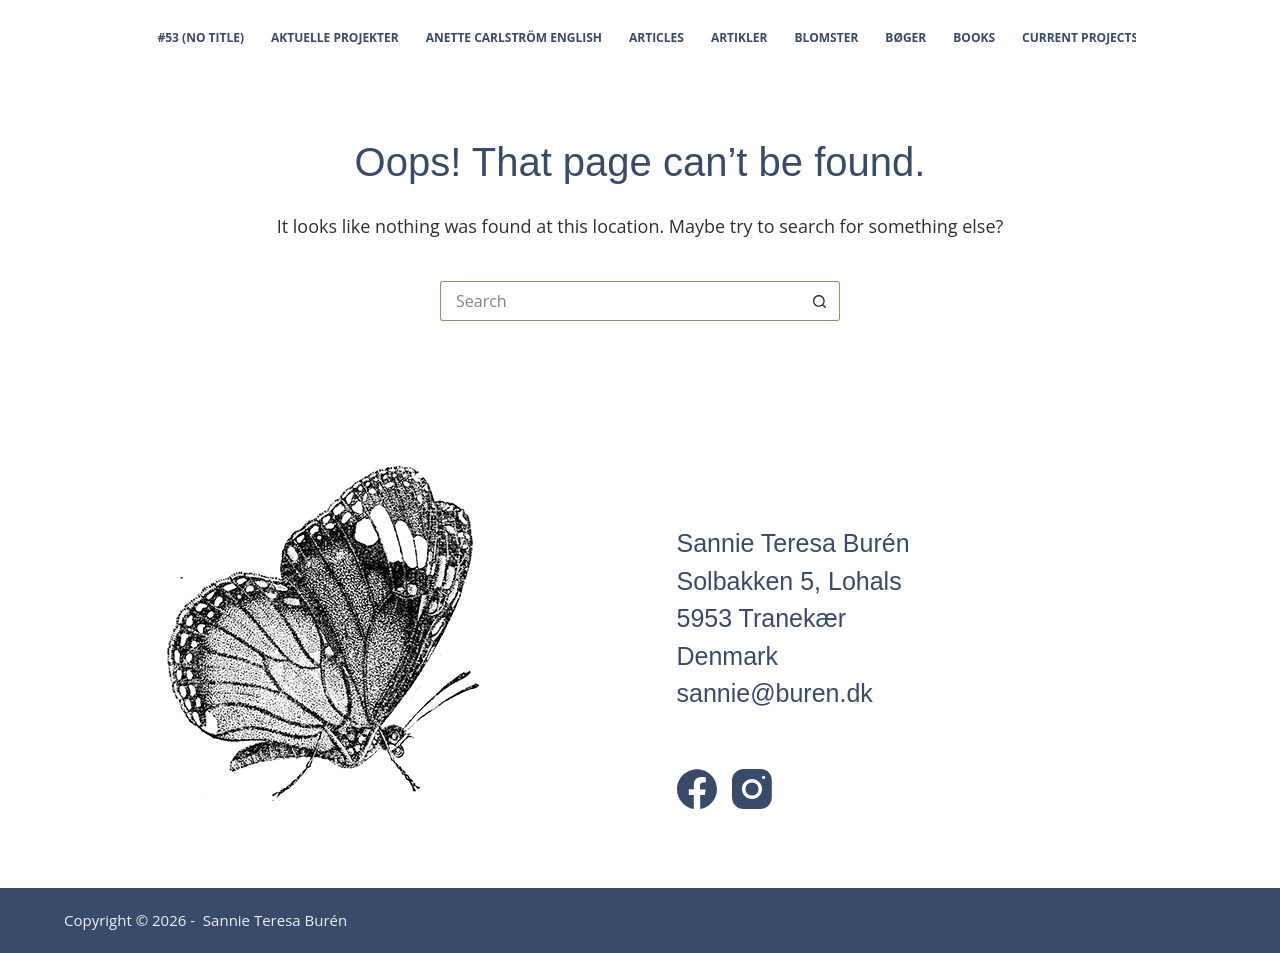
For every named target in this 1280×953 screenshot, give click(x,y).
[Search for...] (620, 301)
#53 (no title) (201, 37)
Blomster (826, 37)
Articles (656, 37)
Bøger (905, 37)
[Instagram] (752, 789)
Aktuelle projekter (335, 37)
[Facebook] (697, 789)
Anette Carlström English (514, 37)
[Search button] (820, 301)
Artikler (739, 37)
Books (974, 37)
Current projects (1080, 37)
